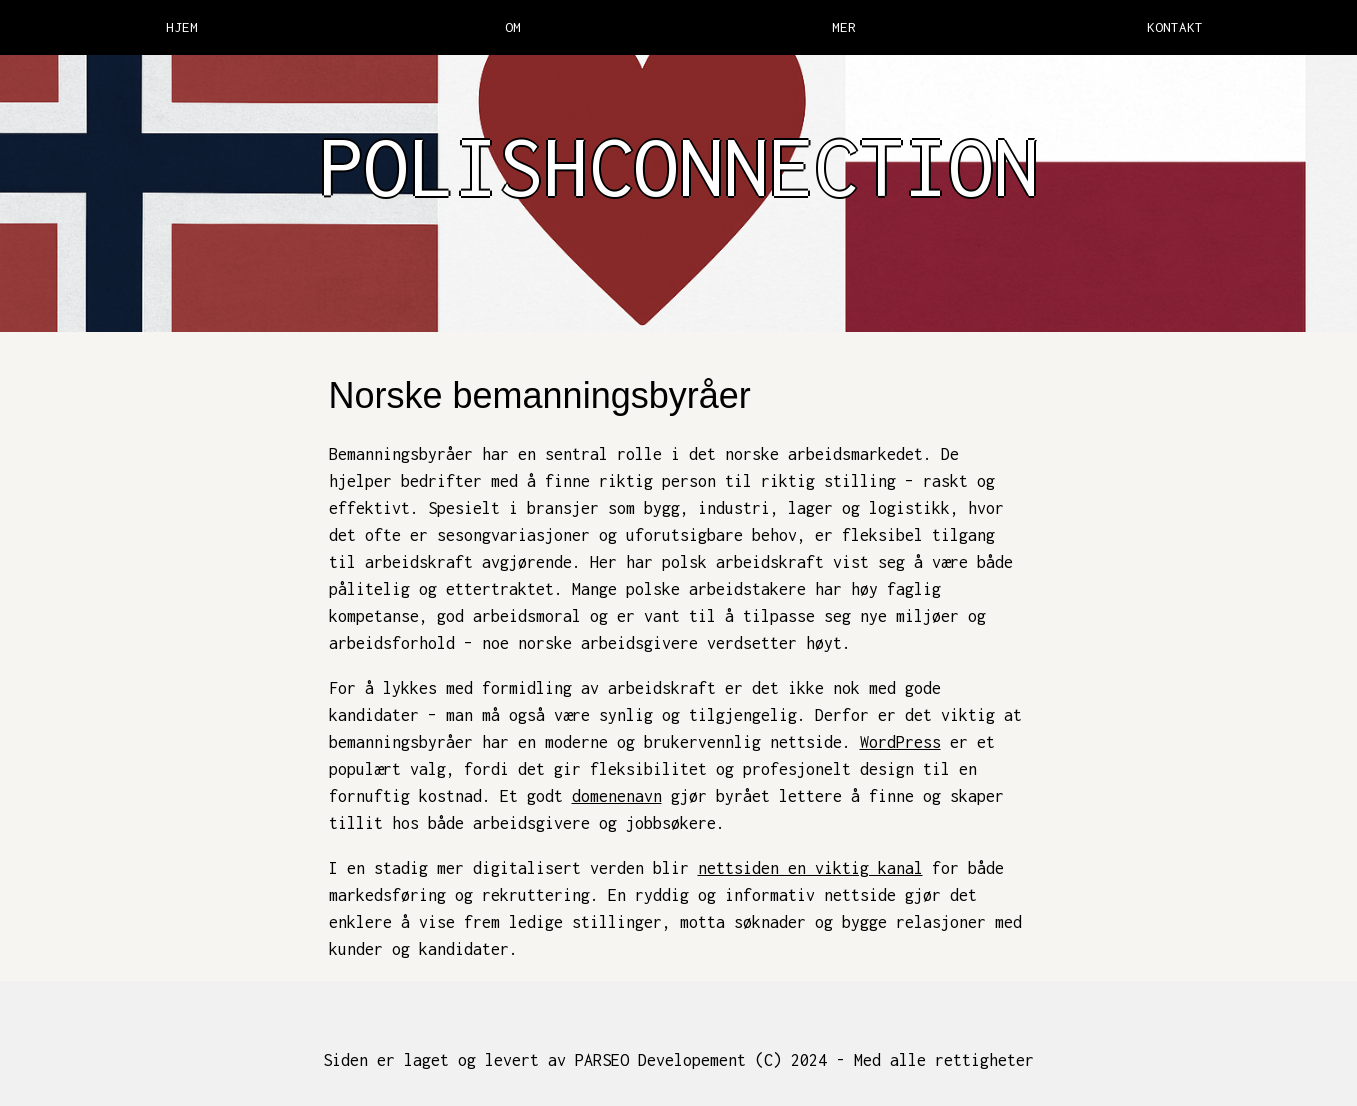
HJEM (182, 27)
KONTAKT (1175, 27)
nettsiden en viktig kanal (810, 868)
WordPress (900, 742)
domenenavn (617, 796)
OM (513, 27)
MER (844, 27)
